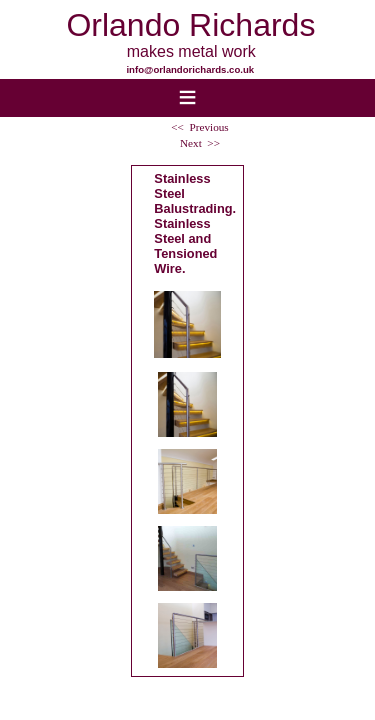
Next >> (200, 143)
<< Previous (199, 127)
